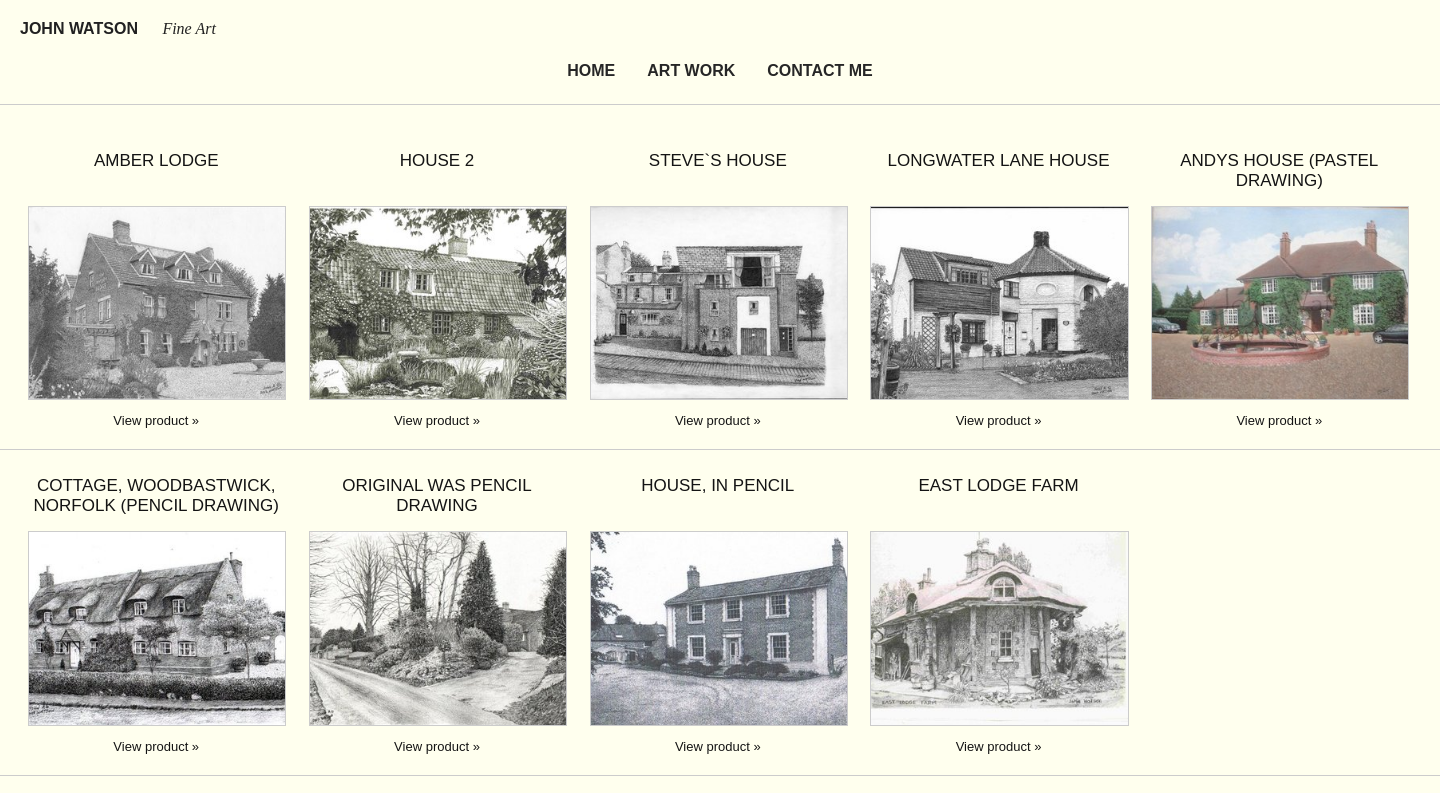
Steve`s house (718, 160)
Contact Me (819, 70)
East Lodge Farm (998, 485)
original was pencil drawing (437, 495)
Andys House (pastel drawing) (1279, 170)
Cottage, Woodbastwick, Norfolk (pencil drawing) (156, 495)
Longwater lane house (999, 160)
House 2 (437, 160)
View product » (156, 420)
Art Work (691, 70)
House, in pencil (717, 485)
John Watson (118, 28)
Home (591, 70)
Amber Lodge (156, 160)
